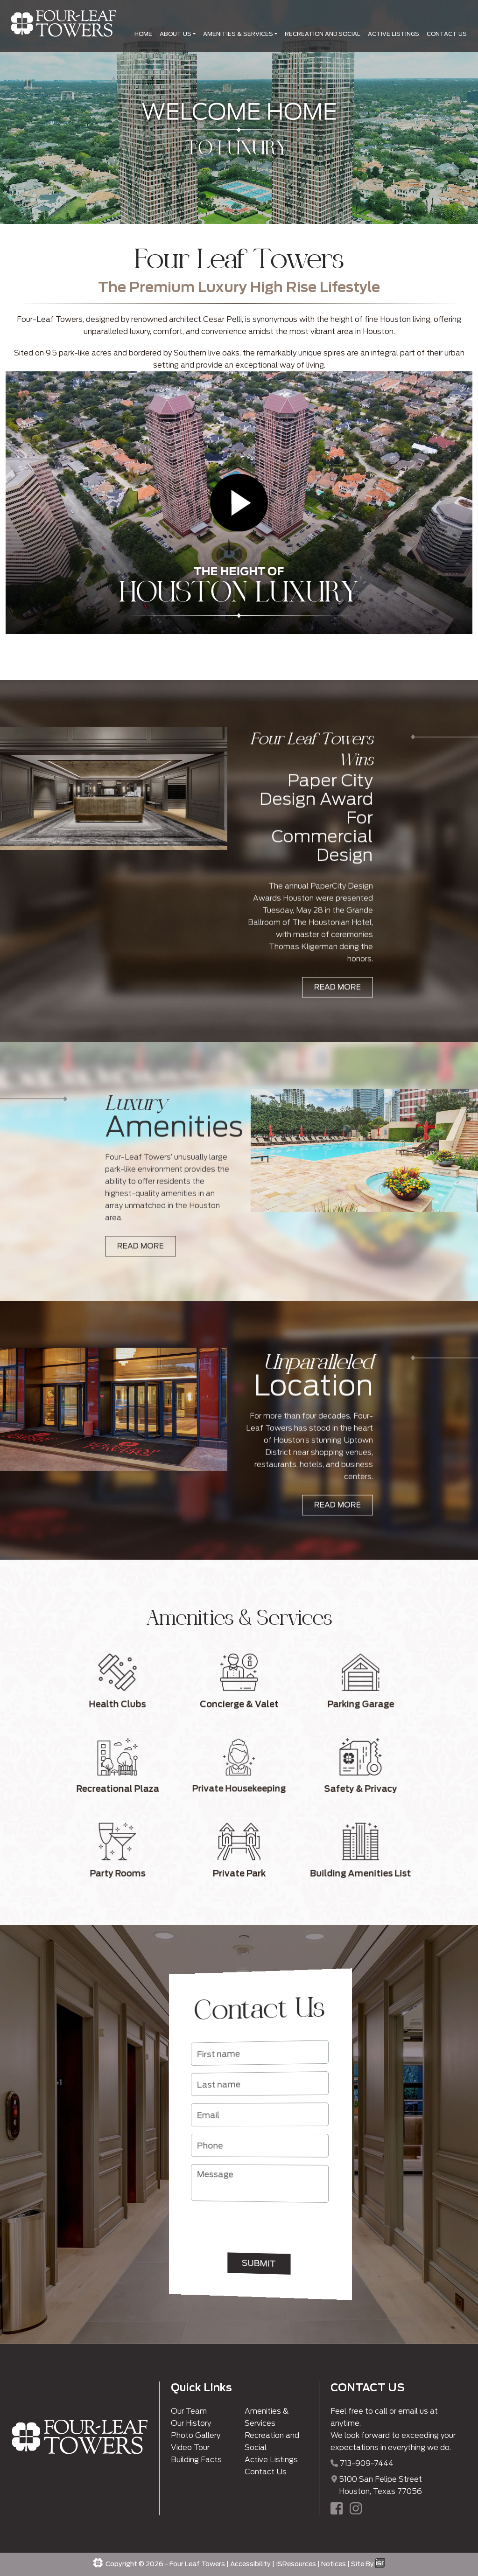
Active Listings (271, 2459)
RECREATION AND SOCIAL (322, 33)
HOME (143, 33)
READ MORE (337, 1025)
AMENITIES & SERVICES (238, 33)
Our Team (189, 2411)
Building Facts (196, 2459)
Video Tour (190, 2447)
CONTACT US (447, 33)
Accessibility (250, 2564)
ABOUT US (175, 33)
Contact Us (266, 2471)
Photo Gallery (195, 2435)
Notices (333, 2564)
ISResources (296, 2564)
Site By (368, 2564)
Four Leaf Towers (197, 2564)
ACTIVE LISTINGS (393, 33)
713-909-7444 (367, 2463)
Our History (191, 2423)
